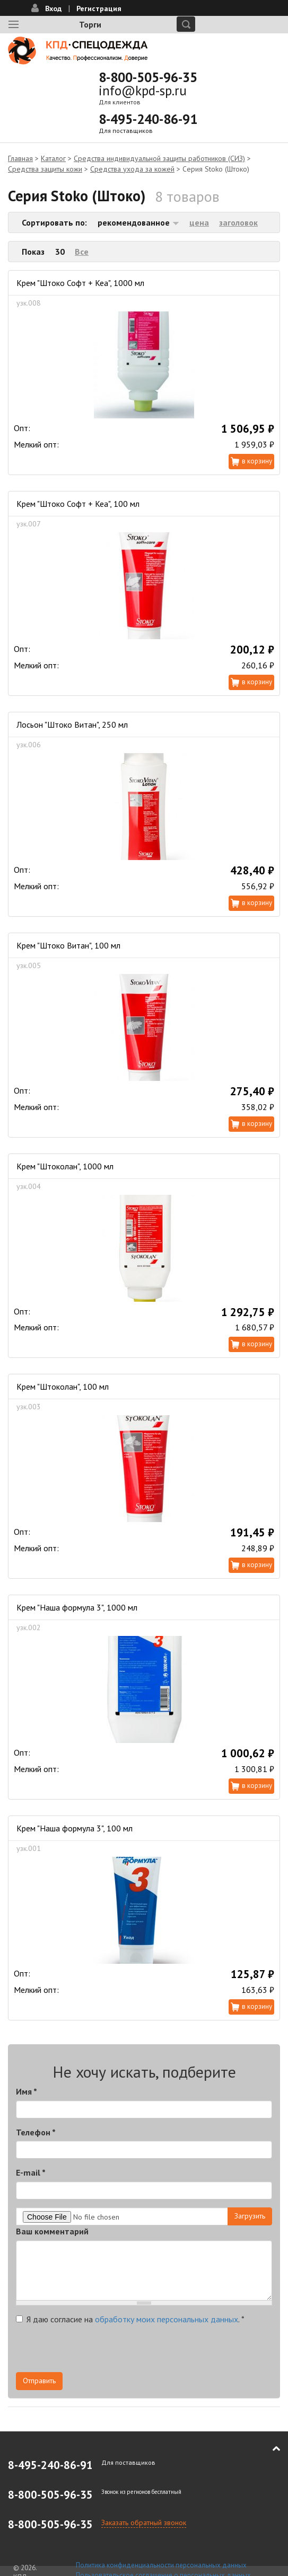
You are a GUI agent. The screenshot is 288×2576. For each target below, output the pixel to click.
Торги (90, 24)
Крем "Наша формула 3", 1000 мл (76, 1607)
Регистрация (98, 8)
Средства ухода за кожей (132, 169)
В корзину (257, 461)
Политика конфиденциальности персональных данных (161, 2565)
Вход (53, 8)
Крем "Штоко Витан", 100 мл (68, 945)
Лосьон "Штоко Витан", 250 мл (72, 724)
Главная (20, 158)
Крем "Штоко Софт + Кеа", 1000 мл (80, 283)
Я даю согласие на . (130, 2319)
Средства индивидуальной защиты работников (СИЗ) (159, 158)
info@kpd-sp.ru (143, 90)
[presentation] (96, 2351)
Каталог (53, 158)
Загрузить (249, 2216)
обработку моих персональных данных (166, 2319)
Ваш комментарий (52, 2231)
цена (199, 222)
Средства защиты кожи (45, 169)
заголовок (238, 222)
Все (82, 251)
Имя (26, 2091)
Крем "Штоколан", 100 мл (62, 1386)
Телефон (36, 2132)
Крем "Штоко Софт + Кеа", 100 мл (77, 503)
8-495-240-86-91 (148, 119)
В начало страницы (269, 2448)
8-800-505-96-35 (148, 77)
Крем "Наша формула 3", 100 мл (74, 1828)
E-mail (31, 2172)
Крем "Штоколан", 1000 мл (65, 1166)
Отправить (39, 2380)
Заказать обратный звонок (143, 2522)
